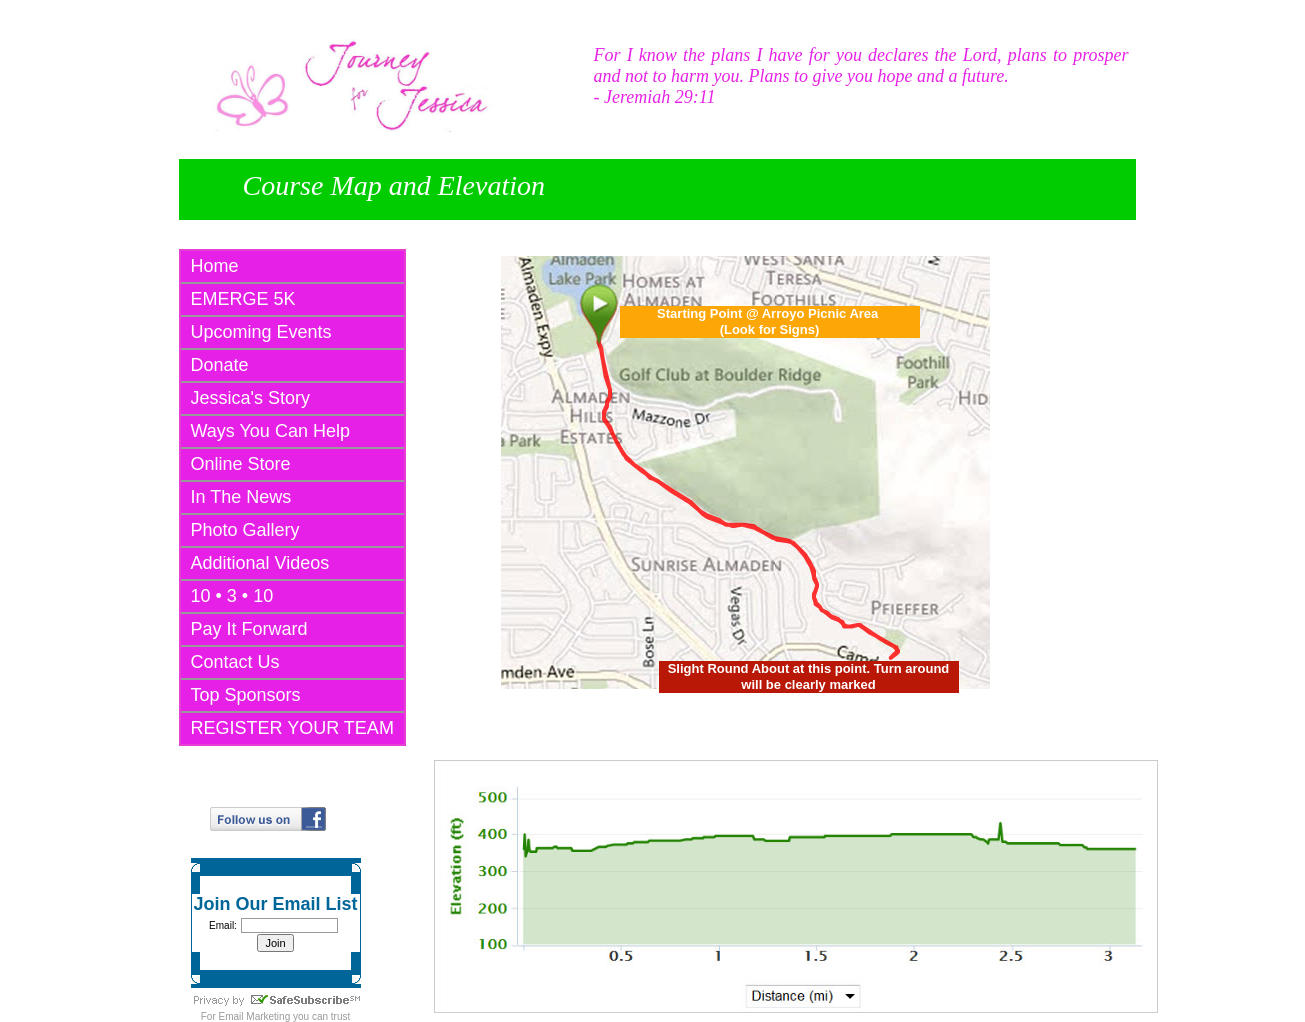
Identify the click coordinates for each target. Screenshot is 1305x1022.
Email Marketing (255, 1016)
